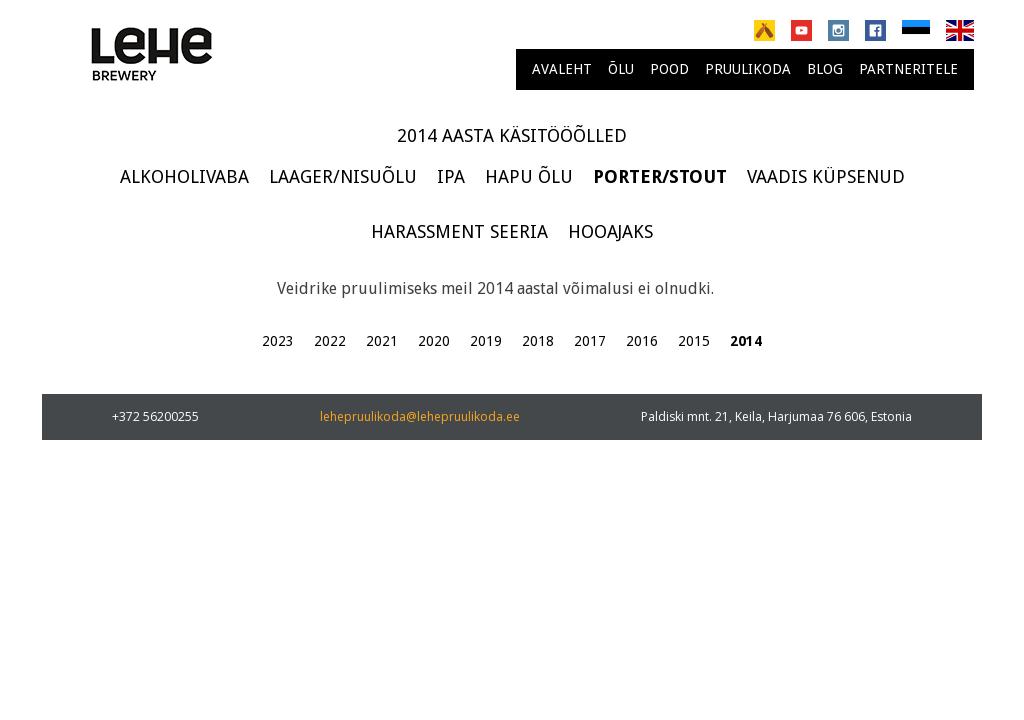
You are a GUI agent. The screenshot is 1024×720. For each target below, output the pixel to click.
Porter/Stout (660, 176)
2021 (382, 341)
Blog (825, 69)
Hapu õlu (529, 176)
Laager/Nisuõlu (343, 176)
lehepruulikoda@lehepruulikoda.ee (420, 416)
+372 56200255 (155, 416)
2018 (538, 341)
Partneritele (908, 69)
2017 (590, 341)
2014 (746, 341)
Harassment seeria (459, 231)
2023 (278, 341)
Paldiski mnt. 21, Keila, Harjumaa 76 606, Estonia (776, 416)
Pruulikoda (748, 69)
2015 (694, 341)
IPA (451, 176)
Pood (669, 69)
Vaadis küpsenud (826, 176)
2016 (642, 341)
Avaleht (562, 69)
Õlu (621, 69)
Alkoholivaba (184, 176)
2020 (434, 341)
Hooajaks (610, 231)
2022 (330, 341)
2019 (486, 341)
